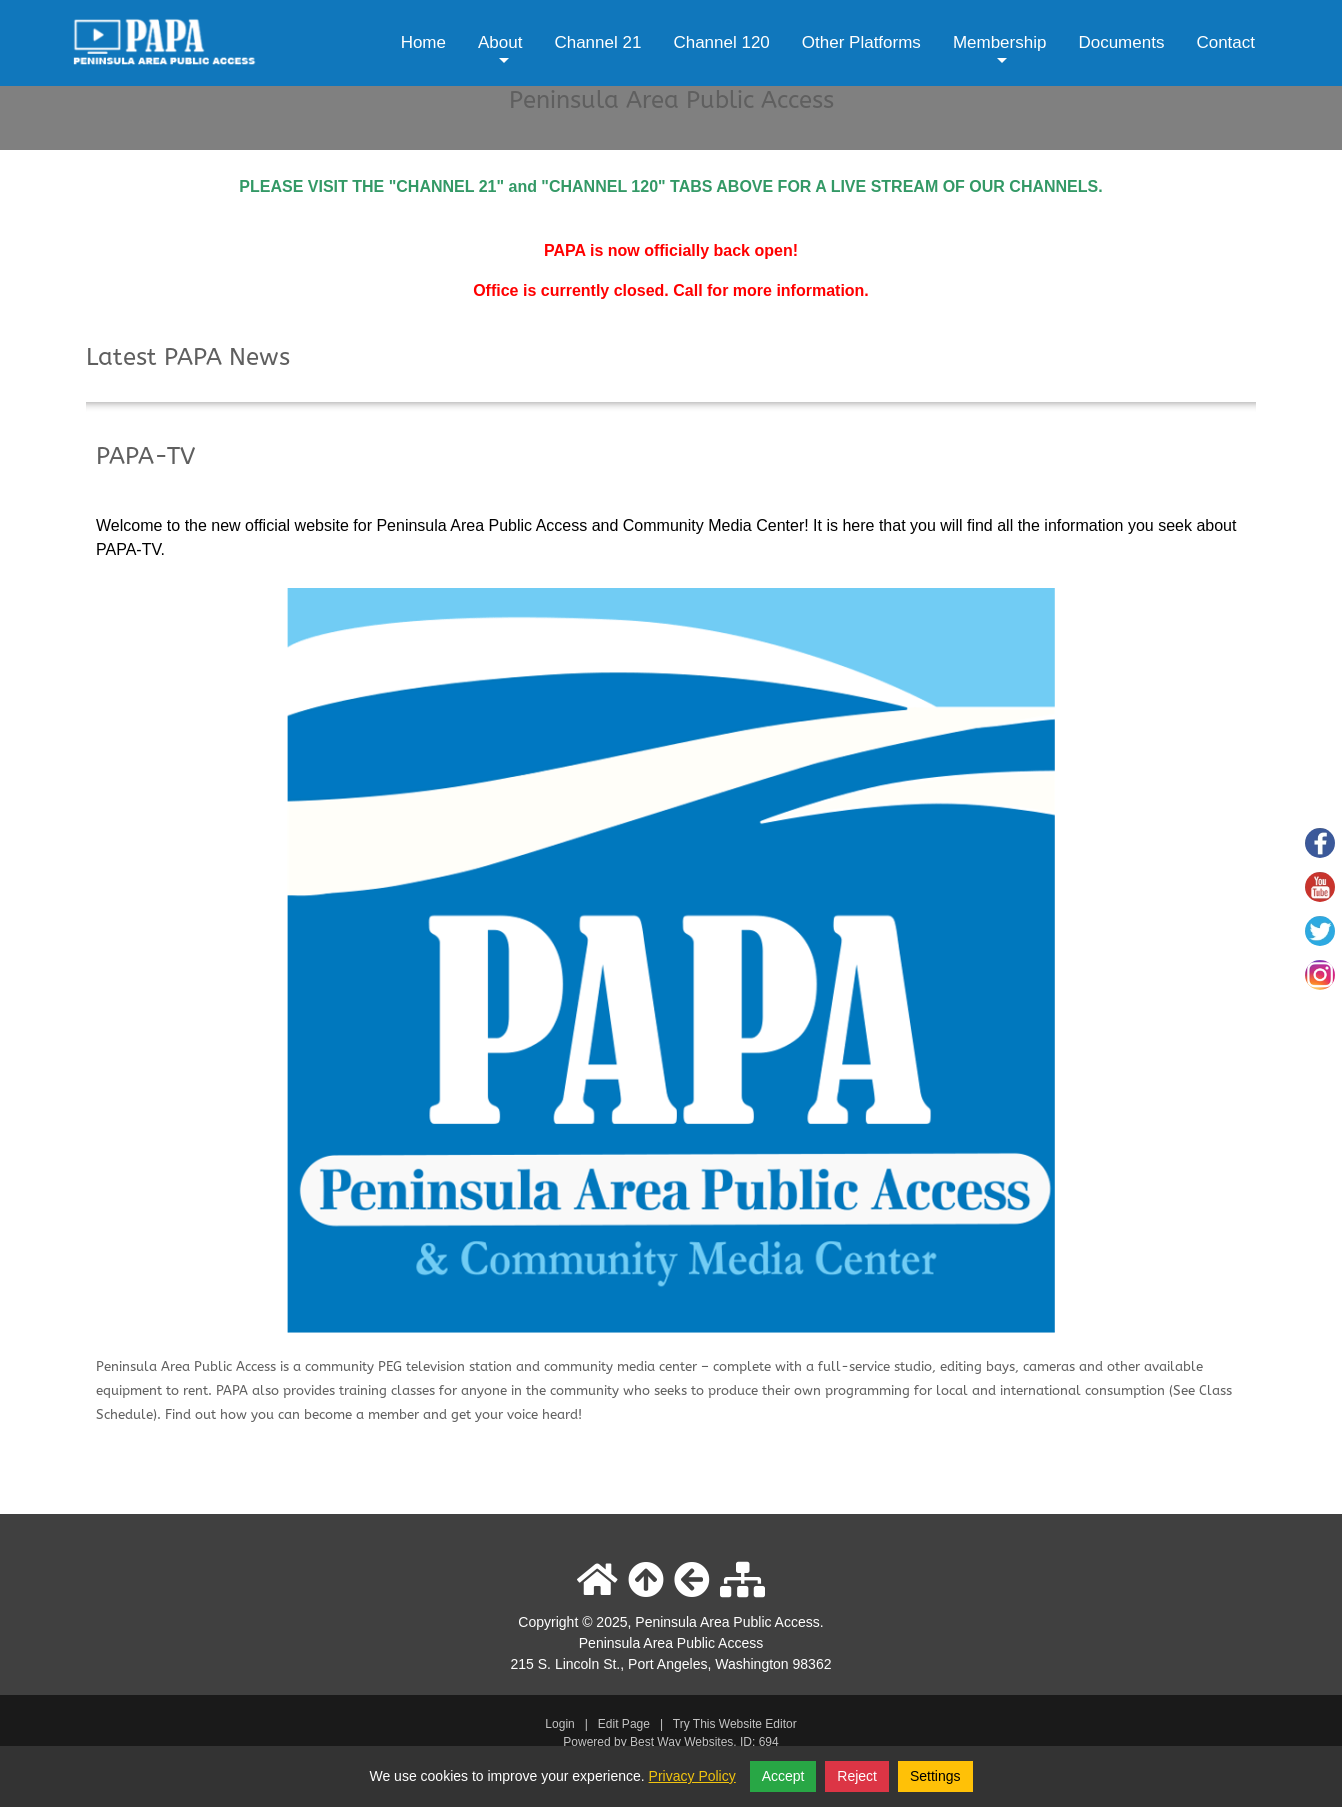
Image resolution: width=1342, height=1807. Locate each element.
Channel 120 (721, 42)
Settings (935, 1776)
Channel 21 (597, 42)
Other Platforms (861, 42)
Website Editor (758, 1724)
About (500, 57)
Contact (1225, 42)
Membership (1000, 57)
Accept (783, 1776)
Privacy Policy (692, 1776)
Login (559, 1724)
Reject (857, 1776)
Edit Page (625, 1724)
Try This (694, 1724)
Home (423, 42)
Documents (1121, 42)
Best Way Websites (681, 1742)
